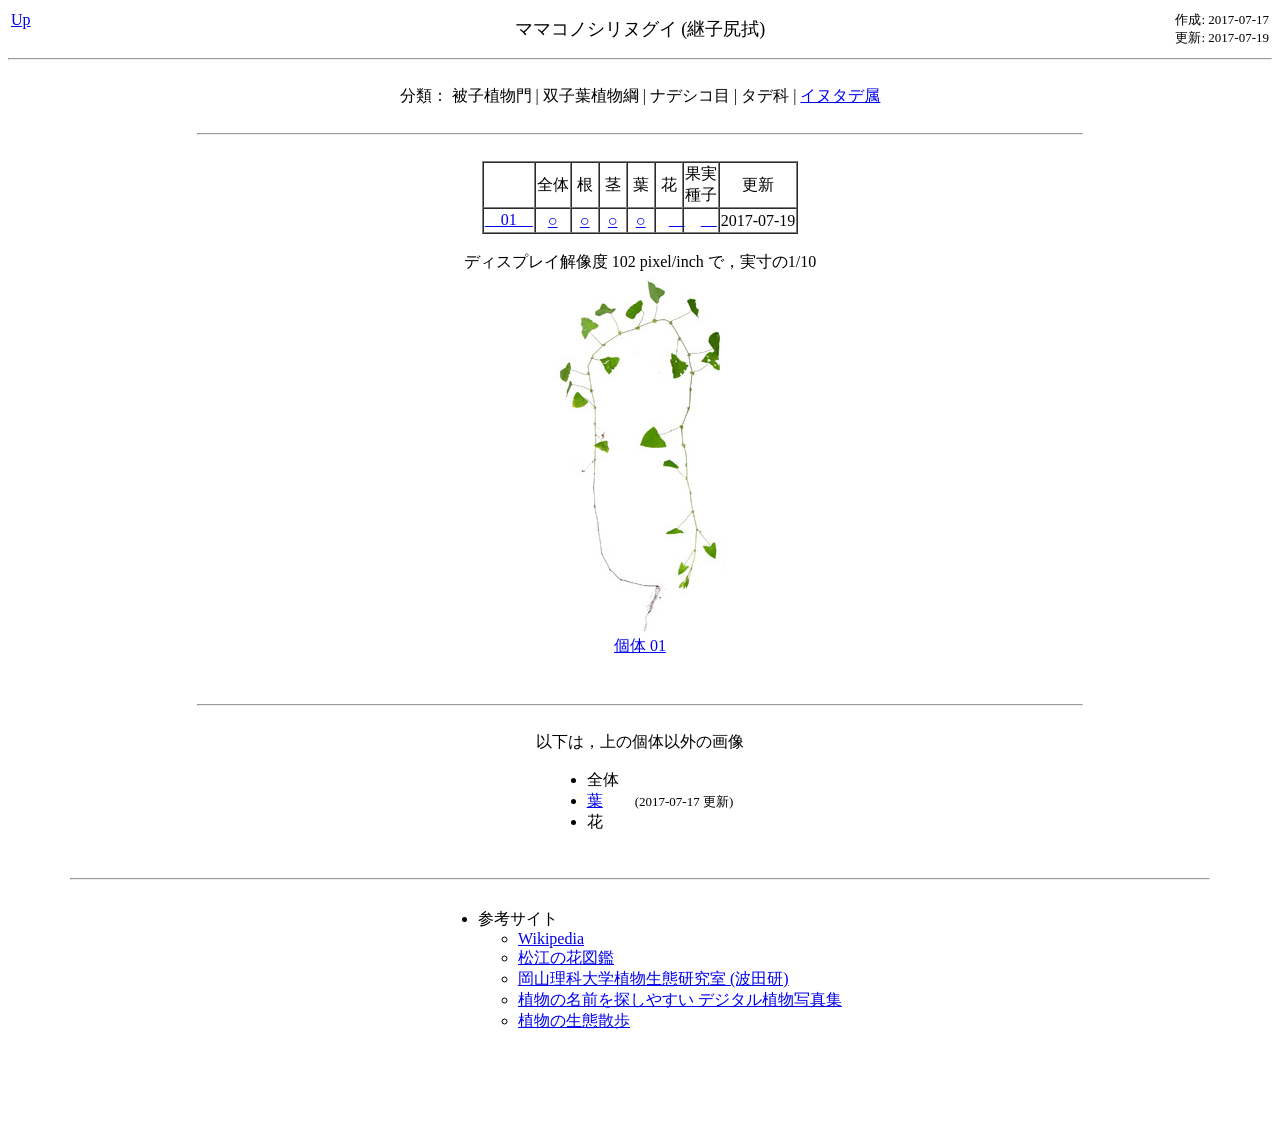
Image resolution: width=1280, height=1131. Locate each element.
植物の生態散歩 (574, 1020)
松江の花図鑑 (566, 957)
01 (509, 219)
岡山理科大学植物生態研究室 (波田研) (653, 978)
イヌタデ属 (840, 95)
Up (21, 19)
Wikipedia (551, 938)
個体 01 (640, 638)
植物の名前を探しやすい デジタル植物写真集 (680, 999)
